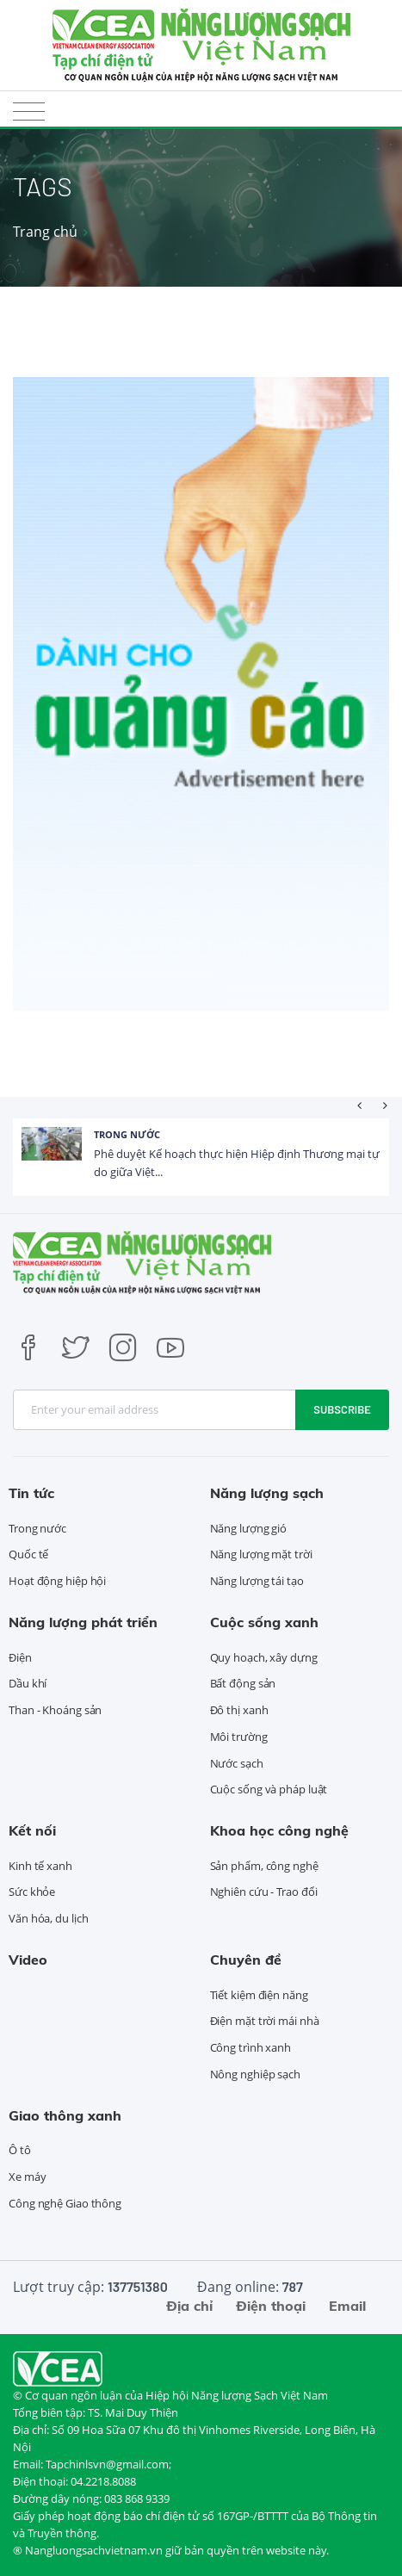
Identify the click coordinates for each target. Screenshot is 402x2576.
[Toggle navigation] (29, 110)
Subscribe (342, 1409)
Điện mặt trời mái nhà (264, 2020)
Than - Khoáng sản (55, 1710)
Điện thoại (271, 2305)
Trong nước (127, 1134)
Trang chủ (45, 231)
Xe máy (27, 2176)
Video (28, 1959)
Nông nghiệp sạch (255, 2074)
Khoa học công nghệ (279, 1830)
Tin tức (31, 1493)
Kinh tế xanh (40, 1865)
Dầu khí (27, 1683)
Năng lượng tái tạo (257, 1580)
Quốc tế (28, 1554)
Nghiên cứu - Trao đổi (264, 1891)
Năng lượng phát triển (83, 1622)
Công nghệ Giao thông (65, 2203)
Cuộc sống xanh (264, 1622)
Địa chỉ (189, 2305)
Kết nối (32, 1830)
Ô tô (20, 2150)
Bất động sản (243, 1683)
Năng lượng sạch (267, 1493)
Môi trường (239, 1736)
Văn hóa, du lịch (48, 1918)
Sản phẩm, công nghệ (264, 1865)
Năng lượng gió (249, 1528)
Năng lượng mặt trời (261, 1554)
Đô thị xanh (239, 1710)
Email (347, 2305)
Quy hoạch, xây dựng (264, 1657)
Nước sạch (236, 1763)
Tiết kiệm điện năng (259, 1995)
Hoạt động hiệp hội (57, 1580)
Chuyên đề (245, 1959)
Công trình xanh (251, 2047)
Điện (20, 1657)
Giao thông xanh (65, 2115)
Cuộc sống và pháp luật (269, 1789)
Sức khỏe (32, 1891)
